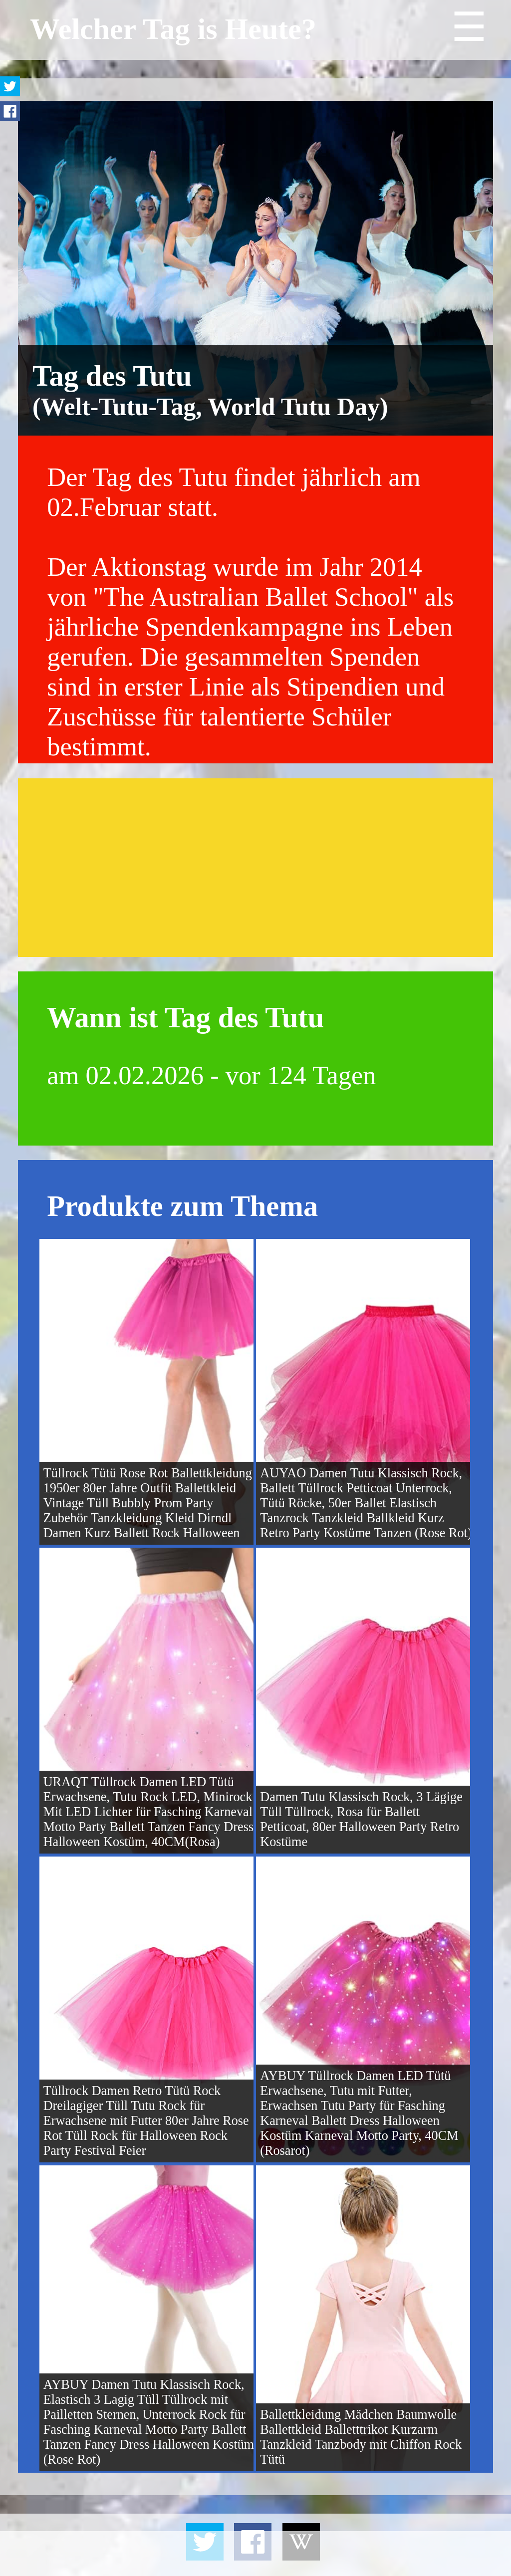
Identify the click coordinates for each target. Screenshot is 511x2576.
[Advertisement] (255, 867)
